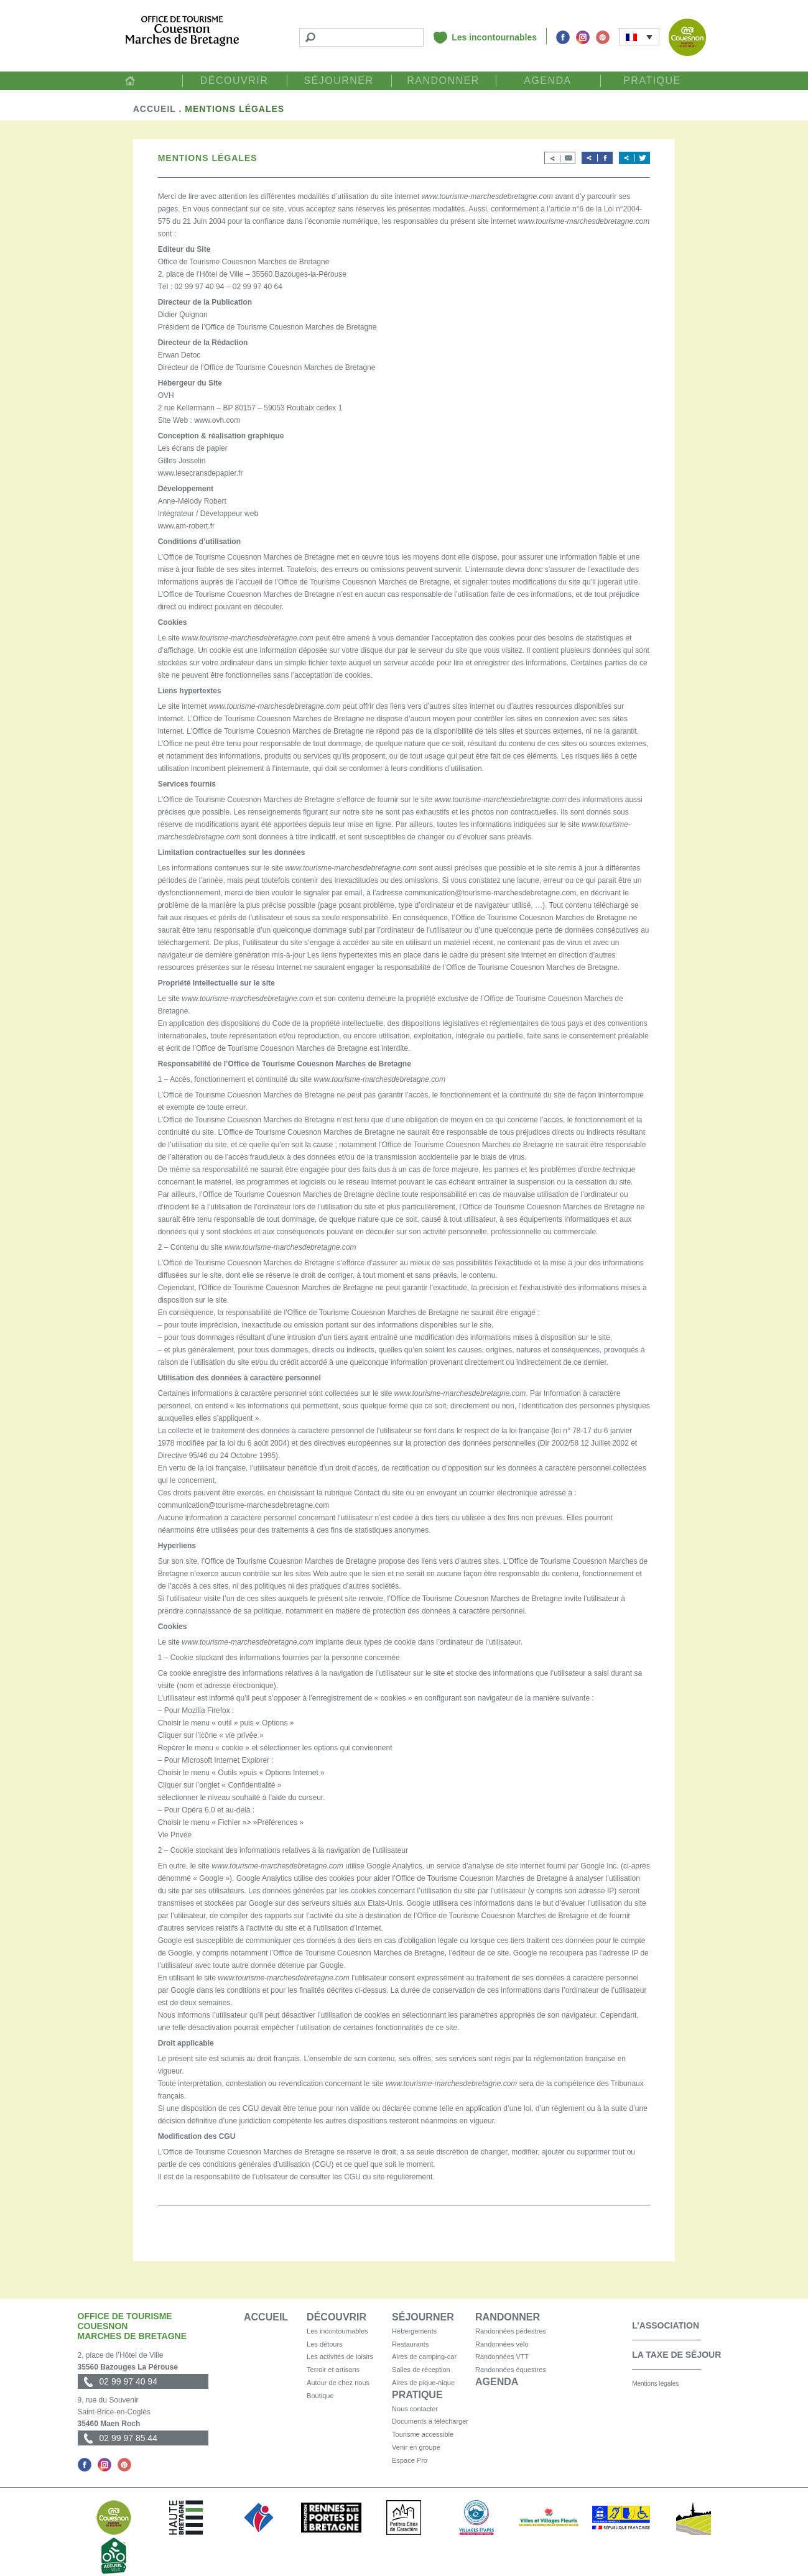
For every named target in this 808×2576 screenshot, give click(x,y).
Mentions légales (655, 2383)
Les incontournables (494, 37)
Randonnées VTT (502, 2356)
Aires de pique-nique (423, 2382)
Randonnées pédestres (510, 2331)
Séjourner (338, 80)
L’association (665, 2325)
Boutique (320, 2395)
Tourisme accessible (422, 2434)
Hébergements (414, 2331)
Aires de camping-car (424, 2356)
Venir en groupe (416, 2447)
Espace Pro (409, 2460)
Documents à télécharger (430, 2421)
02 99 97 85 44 (128, 2438)
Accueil (130, 81)
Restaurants (410, 2344)
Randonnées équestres (510, 2369)
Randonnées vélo (502, 2344)
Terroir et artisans (333, 2369)
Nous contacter (415, 2408)
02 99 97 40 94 (128, 2381)
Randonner (443, 80)
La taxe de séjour (676, 2355)
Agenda (548, 80)
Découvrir (234, 80)
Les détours (324, 2344)
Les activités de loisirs (340, 2356)
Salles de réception (421, 2369)
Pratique (652, 80)
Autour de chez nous (338, 2382)
